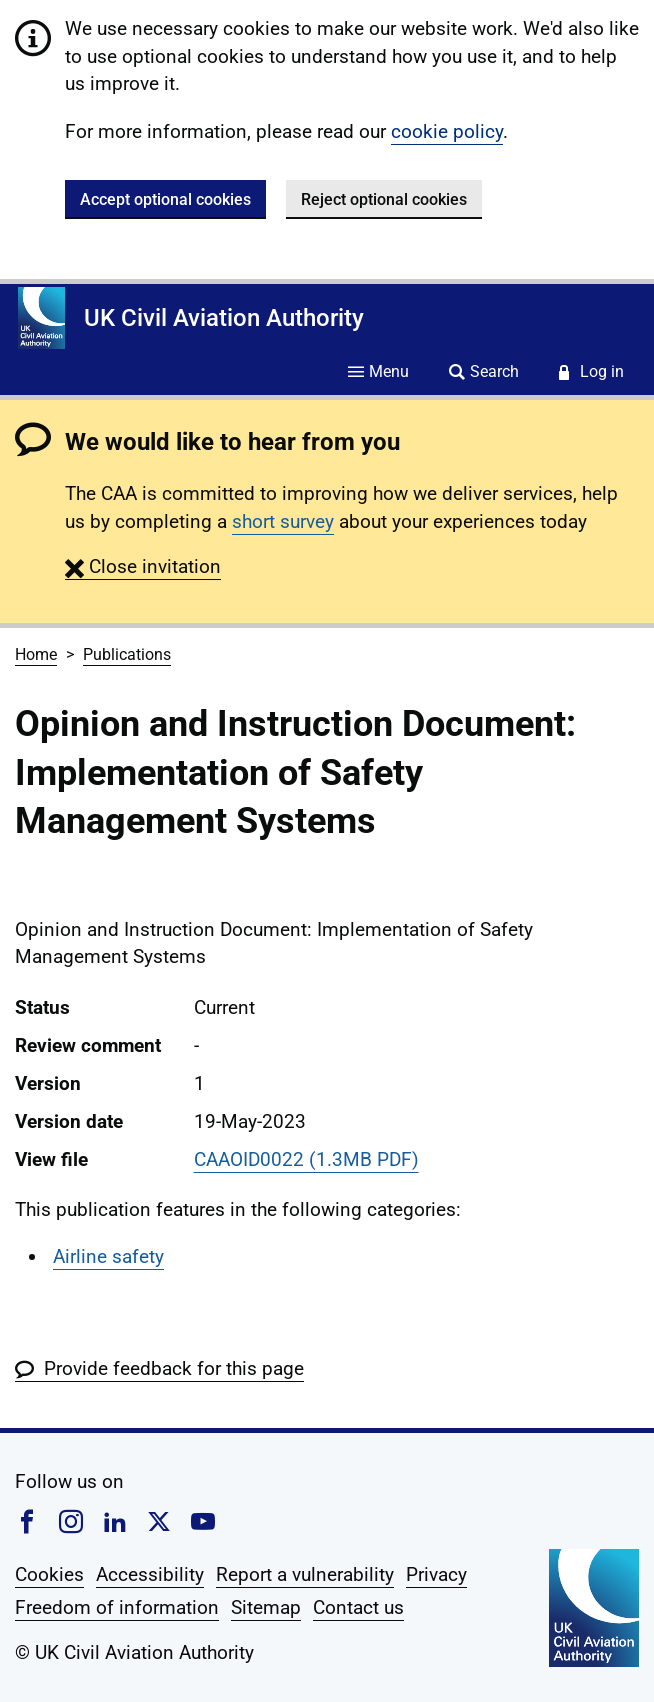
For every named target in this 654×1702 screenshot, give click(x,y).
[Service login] (591, 373)
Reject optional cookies (384, 199)
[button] (143, 566)
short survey (283, 521)
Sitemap (266, 1607)
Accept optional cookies (165, 199)
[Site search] (484, 373)
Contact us (358, 1607)
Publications (127, 654)
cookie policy (447, 131)
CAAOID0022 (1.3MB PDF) (306, 1159)
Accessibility (150, 1574)
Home (36, 654)
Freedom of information (117, 1607)
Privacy (436, 1574)
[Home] (41, 318)
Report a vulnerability (305, 1574)
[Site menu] (378, 373)
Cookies (49, 1574)
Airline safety (108, 1256)
